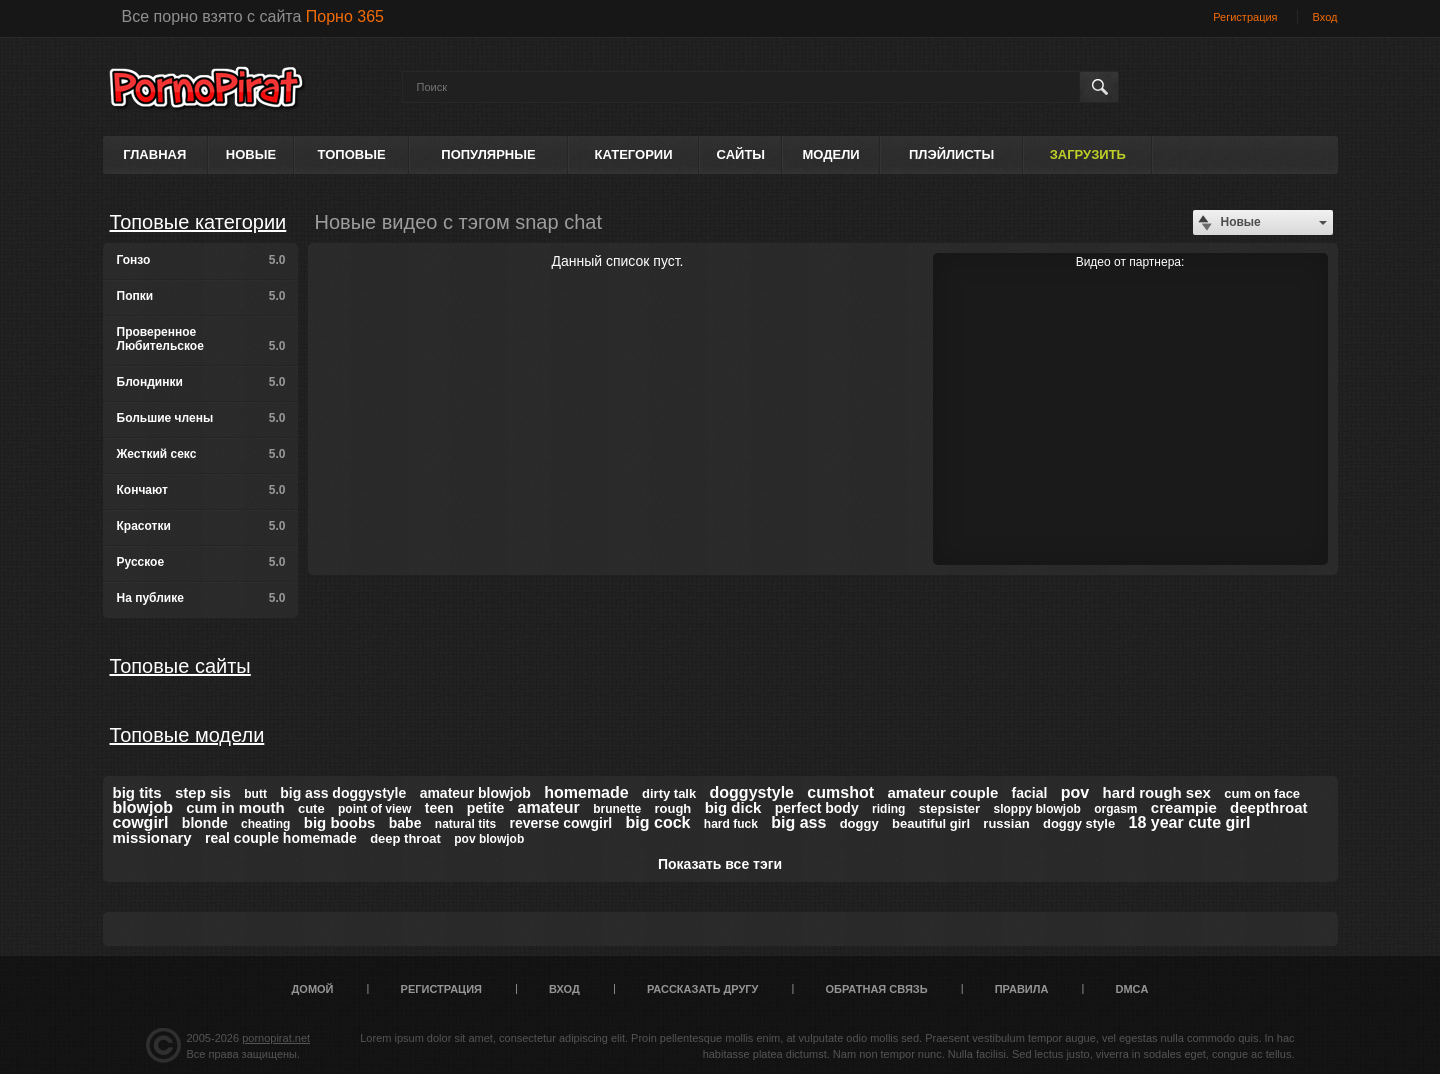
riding (888, 809)
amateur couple (942, 792)
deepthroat (1269, 807)
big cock (658, 822)
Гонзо (201, 260)
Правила (1022, 989)
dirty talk (669, 793)
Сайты (741, 154)
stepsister (949, 808)
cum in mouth (235, 807)
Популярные (488, 154)
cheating (265, 824)
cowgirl (141, 822)
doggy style (1079, 823)
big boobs (340, 822)
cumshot (840, 792)
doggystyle (752, 792)
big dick (733, 807)
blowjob (143, 807)
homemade (586, 792)
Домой (313, 989)
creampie (1184, 807)
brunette (617, 809)
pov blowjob (489, 839)
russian (1006, 823)
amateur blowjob (475, 793)
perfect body (817, 808)
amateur (549, 807)
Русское (201, 562)
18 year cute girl (1190, 822)
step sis (203, 792)
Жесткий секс (201, 454)
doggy (859, 823)
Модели (830, 154)
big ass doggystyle (343, 793)
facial (1030, 793)
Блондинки (201, 382)
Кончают (201, 490)
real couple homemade (281, 838)
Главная (154, 154)
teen (439, 808)
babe (405, 823)
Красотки (201, 526)
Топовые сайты (180, 666)
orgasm (1115, 809)
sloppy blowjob (1036, 809)
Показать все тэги (720, 864)
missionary (152, 837)
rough (672, 808)
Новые (251, 154)
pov (1075, 792)
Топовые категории (198, 222)
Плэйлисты (951, 154)
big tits (137, 792)
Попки (201, 296)
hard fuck (731, 824)
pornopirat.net (276, 1038)
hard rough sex (1157, 792)
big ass (798, 822)
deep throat (405, 838)
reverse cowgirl (561, 823)
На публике (201, 598)
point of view (374, 809)
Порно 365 (345, 16)
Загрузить (1088, 154)
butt (255, 794)
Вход (1325, 17)
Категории (634, 154)
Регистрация (1245, 17)
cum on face (1262, 793)
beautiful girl (931, 823)
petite (485, 808)
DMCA (1131, 989)
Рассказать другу (703, 989)
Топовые (352, 154)
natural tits (465, 824)
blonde (205, 823)
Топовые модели (187, 735)
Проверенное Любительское (201, 339)
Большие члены (201, 418)
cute (311, 808)
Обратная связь (877, 989)
